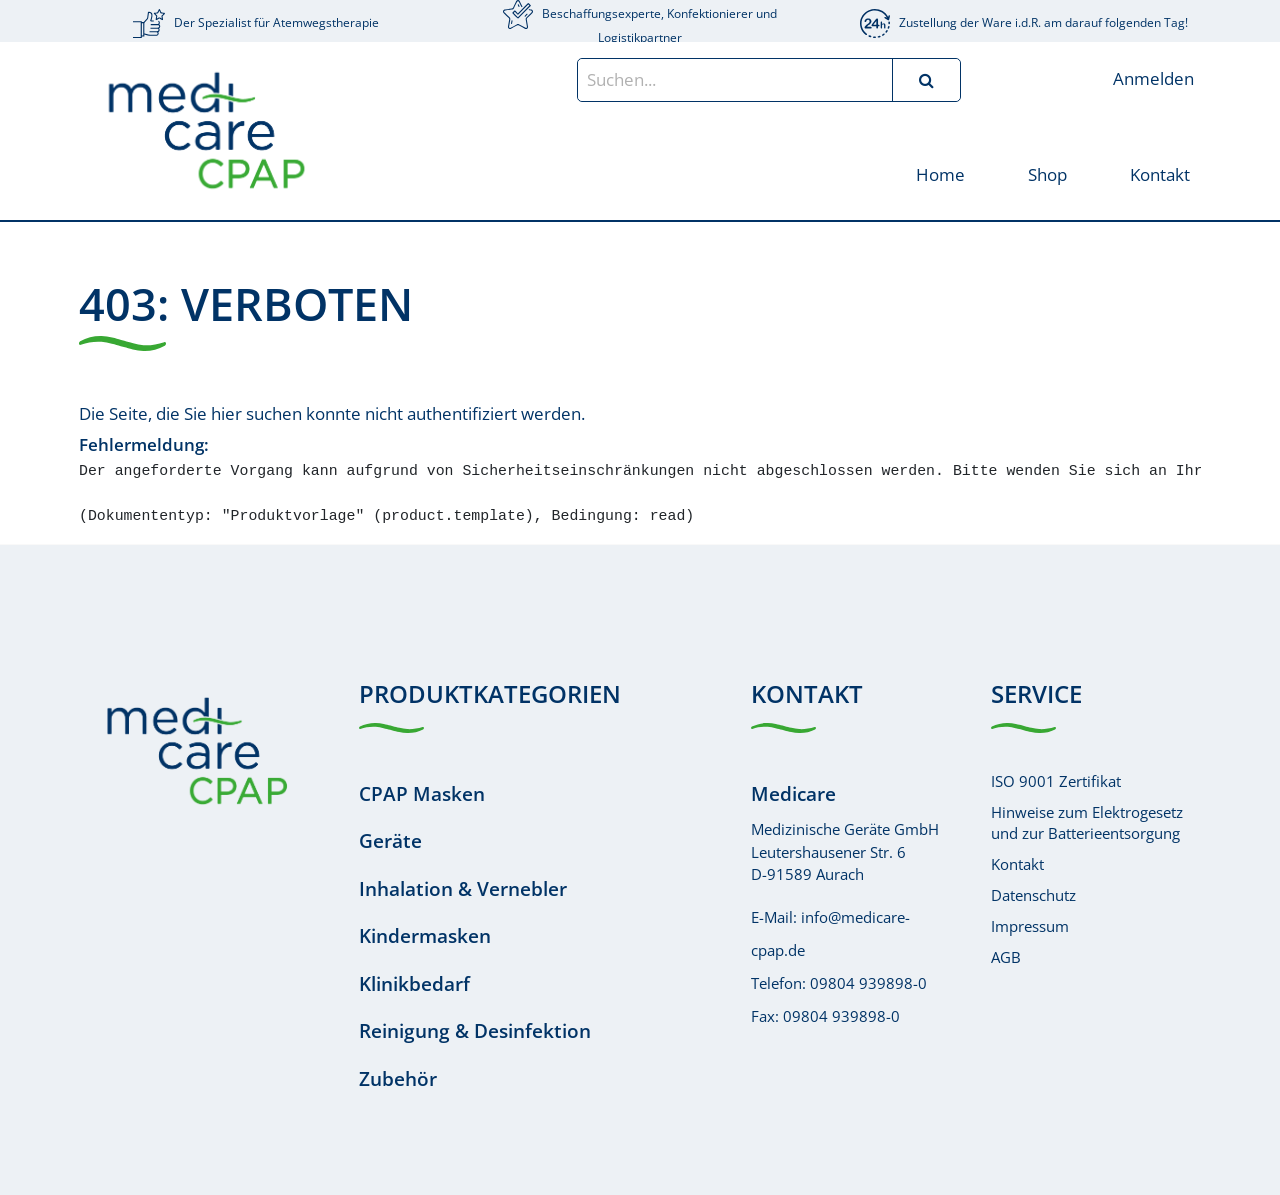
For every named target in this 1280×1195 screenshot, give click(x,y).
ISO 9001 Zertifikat (1056, 781)
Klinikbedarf (414, 984)
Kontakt (1017, 864)
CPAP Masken (422, 794)
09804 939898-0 (868, 983)
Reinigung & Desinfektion (475, 1031)
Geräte (390, 841)
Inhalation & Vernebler (463, 889)
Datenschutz (1033, 895)
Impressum (1030, 926)
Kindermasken (425, 936)
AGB (1006, 957)
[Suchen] (926, 80)
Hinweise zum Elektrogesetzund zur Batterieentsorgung (1087, 822)
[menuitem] (939, 173)
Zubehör (398, 1079)
